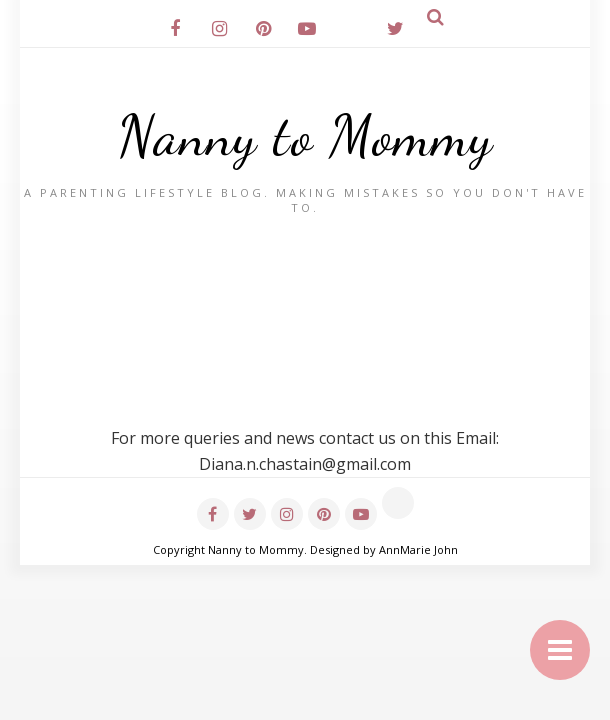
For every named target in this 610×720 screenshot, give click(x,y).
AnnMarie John (418, 549)
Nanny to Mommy (305, 136)
